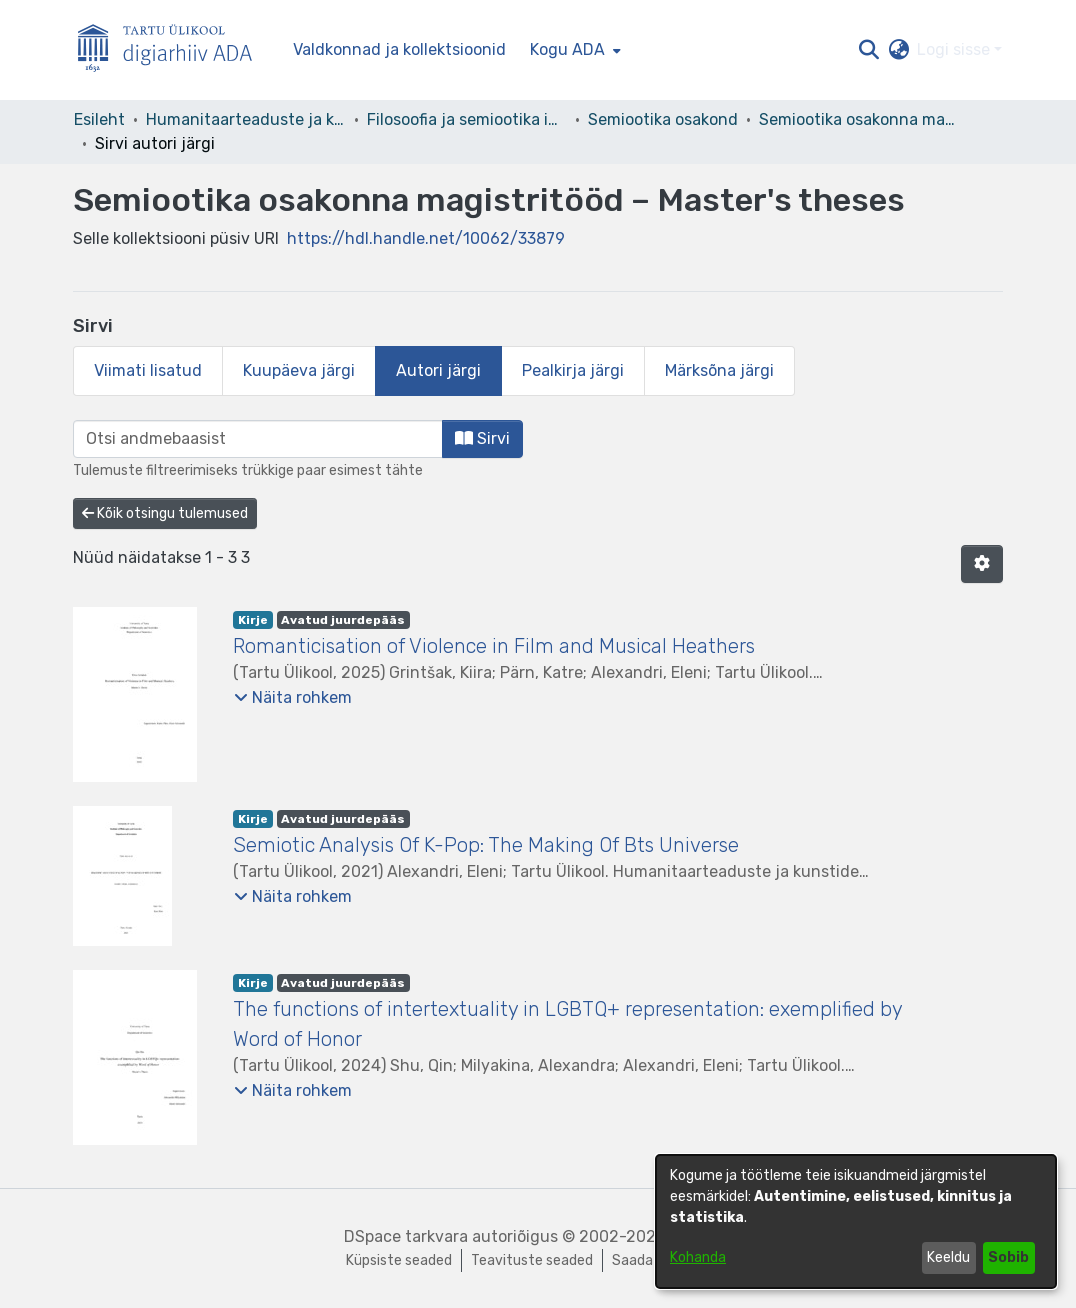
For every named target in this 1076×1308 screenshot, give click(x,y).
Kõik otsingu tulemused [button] (165, 513)
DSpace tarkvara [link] (406, 1236)
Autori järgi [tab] (438, 370)
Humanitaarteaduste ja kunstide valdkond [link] (246, 119)
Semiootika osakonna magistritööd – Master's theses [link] (859, 119)
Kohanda (698, 1257)
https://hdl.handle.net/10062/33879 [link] (426, 238)
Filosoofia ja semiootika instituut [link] (467, 119)
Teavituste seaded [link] (532, 1260)
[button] (868, 50)
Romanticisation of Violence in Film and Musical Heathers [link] (494, 646)
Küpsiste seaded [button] (399, 1260)
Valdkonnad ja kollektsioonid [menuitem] (399, 49)
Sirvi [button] (482, 438)
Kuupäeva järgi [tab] (299, 370)
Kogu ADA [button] (567, 49)
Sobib (1008, 1257)
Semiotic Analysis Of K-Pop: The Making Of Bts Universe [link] (486, 845)
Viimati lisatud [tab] (148, 370)
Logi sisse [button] (955, 49)
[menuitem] (573, 50)
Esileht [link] (99, 119)
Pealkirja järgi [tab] (573, 370)
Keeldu (948, 1257)
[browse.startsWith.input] (258, 439)
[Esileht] (173, 50)
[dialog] (856, 1221)
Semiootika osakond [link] (663, 119)
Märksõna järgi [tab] (719, 370)
